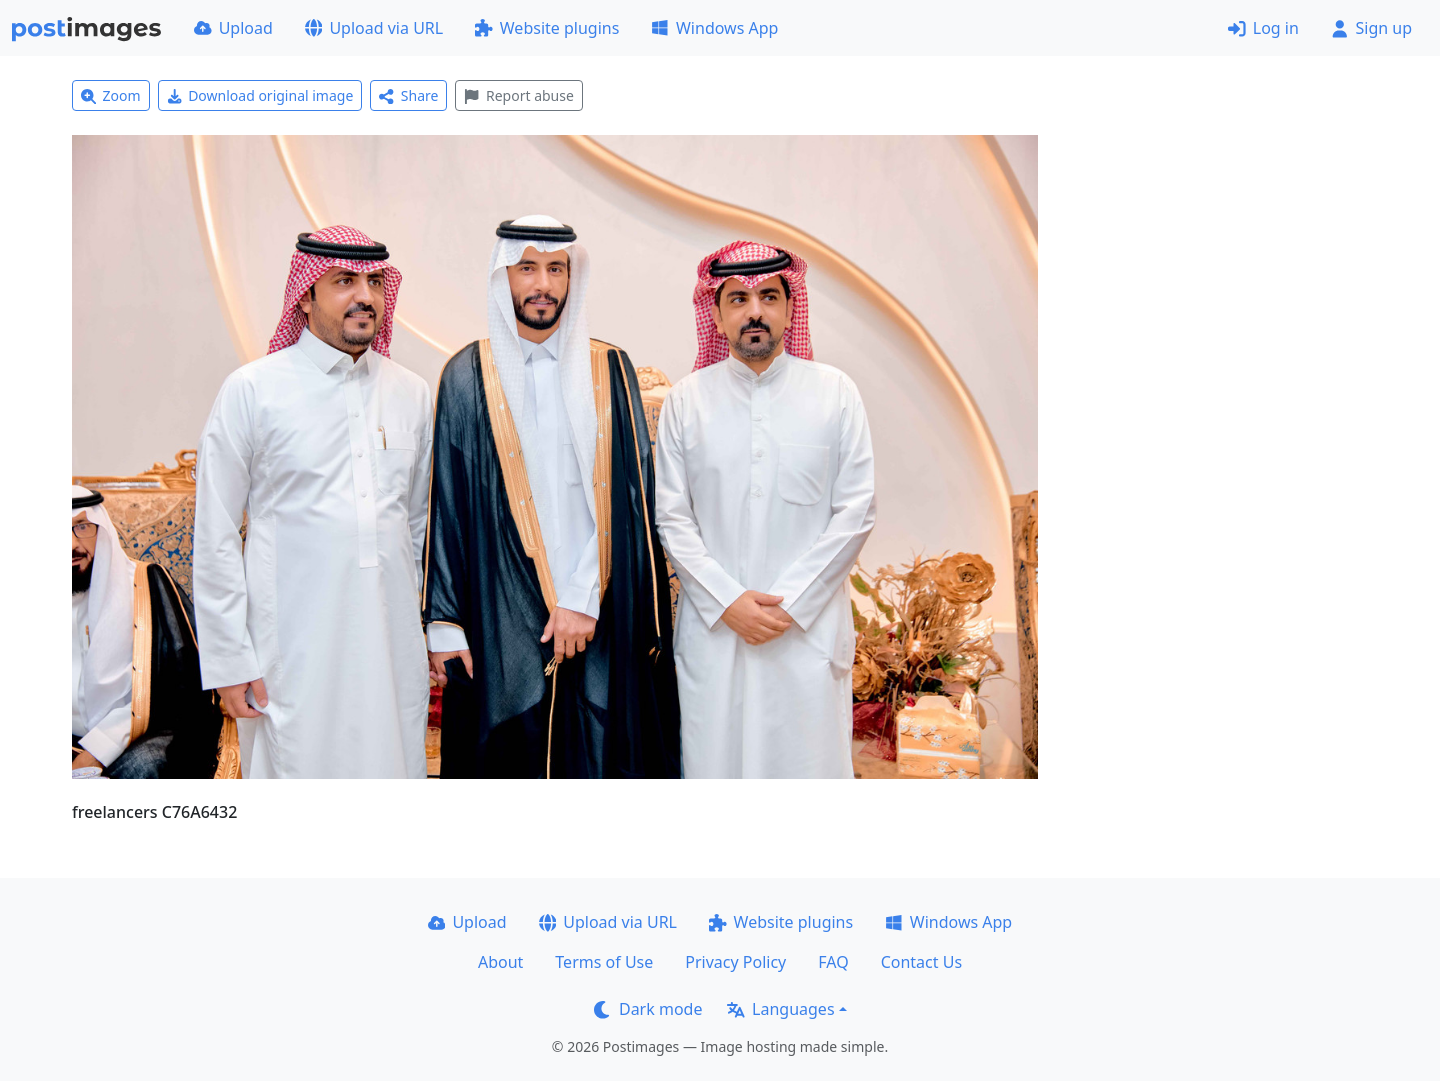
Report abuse (518, 95)
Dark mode (648, 1009)
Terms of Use (604, 962)
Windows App (714, 28)
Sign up (1371, 28)
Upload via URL (374, 28)
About (500, 962)
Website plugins (547, 28)
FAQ (833, 962)
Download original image (260, 95)
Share (408, 95)
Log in (1263, 28)
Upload (233, 28)
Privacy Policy (735, 962)
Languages (780, 1009)
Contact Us (921, 962)
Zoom (111, 95)
